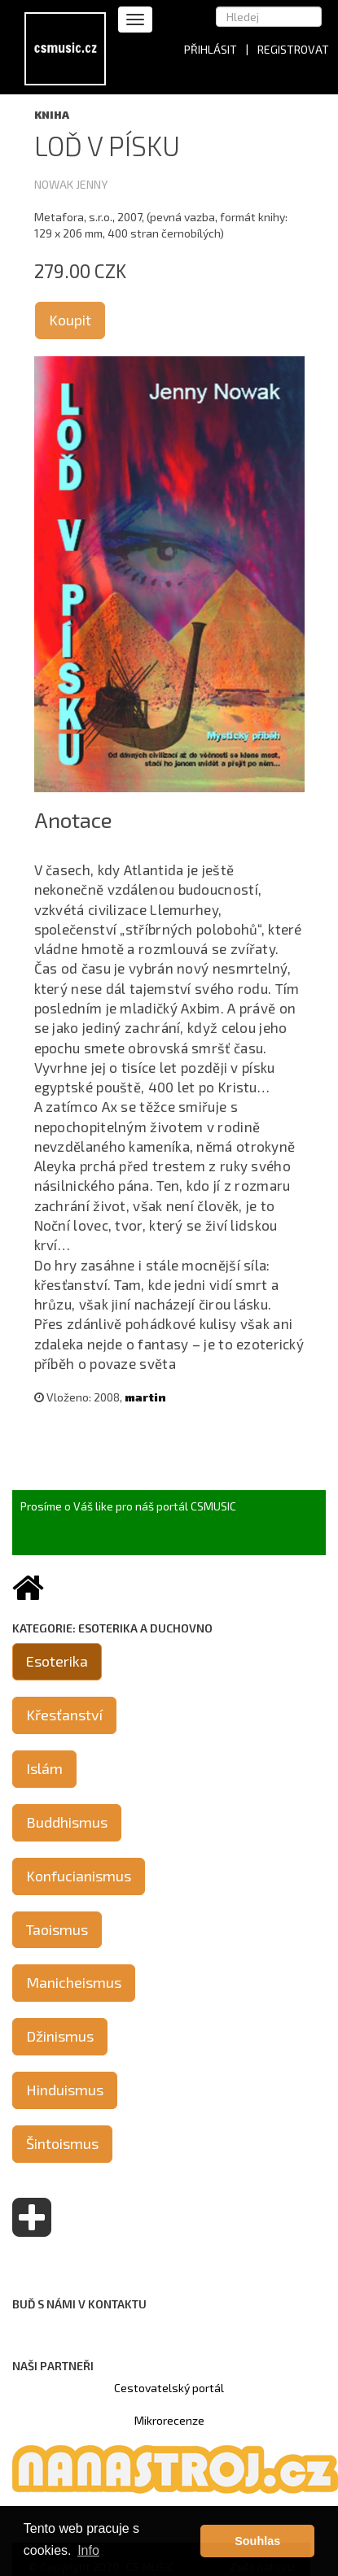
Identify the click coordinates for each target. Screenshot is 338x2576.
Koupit (70, 320)
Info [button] (88, 2550)
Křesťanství (64, 1715)
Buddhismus (67, 1822)
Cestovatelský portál (169, 2388)
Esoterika (57, 1661)
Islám (44, 1768)
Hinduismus (64, 2090)
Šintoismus (62, 2143)
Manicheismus (73, 1982)
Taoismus (57, 1929)
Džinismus (60, 2036)
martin (145, 1397)
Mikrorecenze (169, 2420)
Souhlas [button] (257, 2541)
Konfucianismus (78, 1876)
